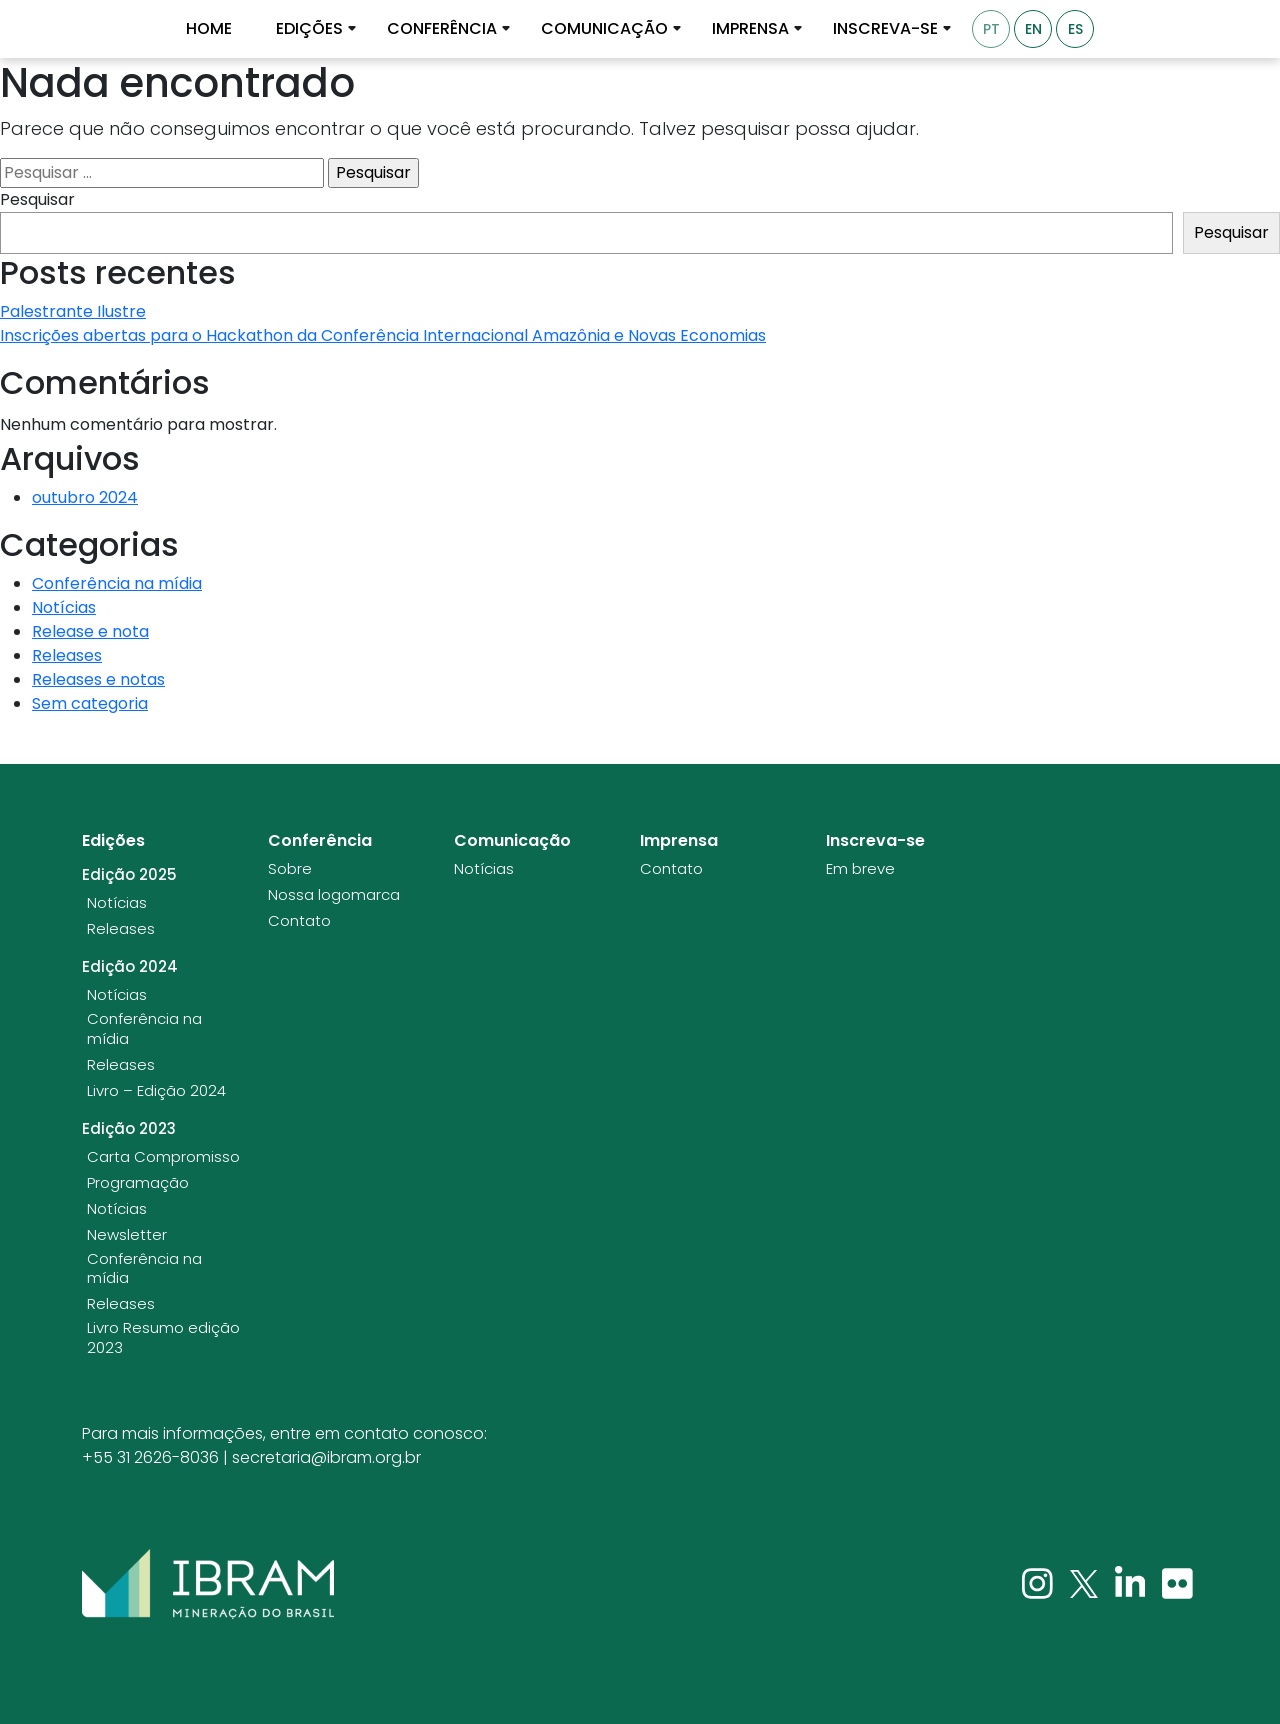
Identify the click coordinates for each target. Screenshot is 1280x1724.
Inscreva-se (885, 29)
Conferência (442, 29)
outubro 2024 (85, 497)
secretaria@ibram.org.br (326, 1457)
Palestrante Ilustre (73, 311)
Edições (309, 29)
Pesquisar (37, 199)
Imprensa (750, 29)
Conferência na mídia (117, 583)
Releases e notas (98, 679)
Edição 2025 (129, 875)
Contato (299, 921)
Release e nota (90, 631)
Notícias (64, 607)
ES (1075, 29)
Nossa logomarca (334, 895)
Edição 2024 (130, 967)
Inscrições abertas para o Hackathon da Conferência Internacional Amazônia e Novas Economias (383, 335)
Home (209, 29)
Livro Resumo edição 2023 (163, 1337)
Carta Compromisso (163, 1157)
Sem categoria (90, 703)
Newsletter (127, 1235)
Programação (138, 1183)
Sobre (290, 869)
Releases (67, 655)
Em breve (860, 869)
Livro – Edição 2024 (156, 1091)
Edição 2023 (129, 1129)
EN (1033, 29)
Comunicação (604, 29)
